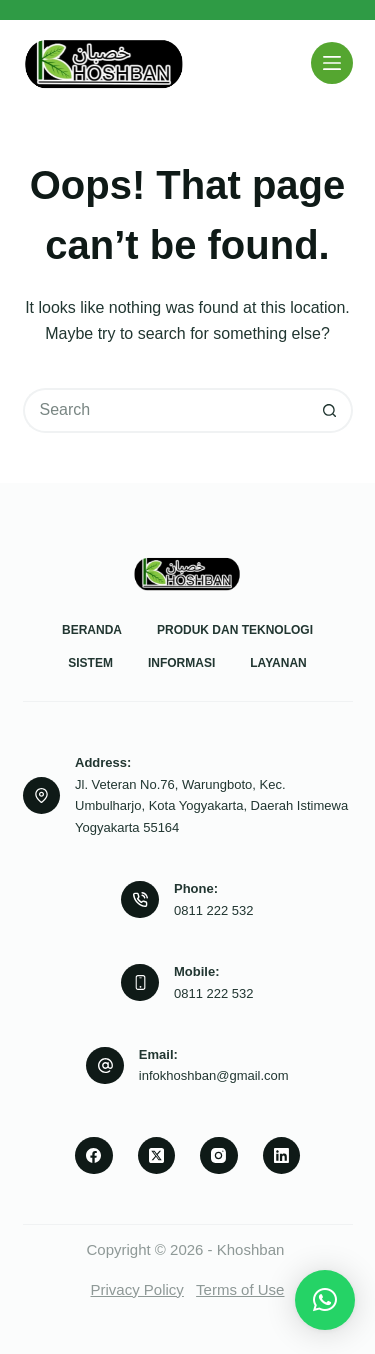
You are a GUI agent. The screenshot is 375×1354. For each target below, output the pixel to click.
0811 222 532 (214, 910)
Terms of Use (240, 1289)
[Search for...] (165, 410)
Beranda (92, 630)
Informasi (181, 663)
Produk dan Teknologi (235, 630)
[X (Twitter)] (157, 1156)
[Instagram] (219, 1156)
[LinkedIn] (282, 1156)
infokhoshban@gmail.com (214, 1075)
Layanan (278, 663)
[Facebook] (94, 1156)
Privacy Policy (137, 1289)
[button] (325, 1300)
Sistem (90, 663)
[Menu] (332, 63)
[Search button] (330, 410)
